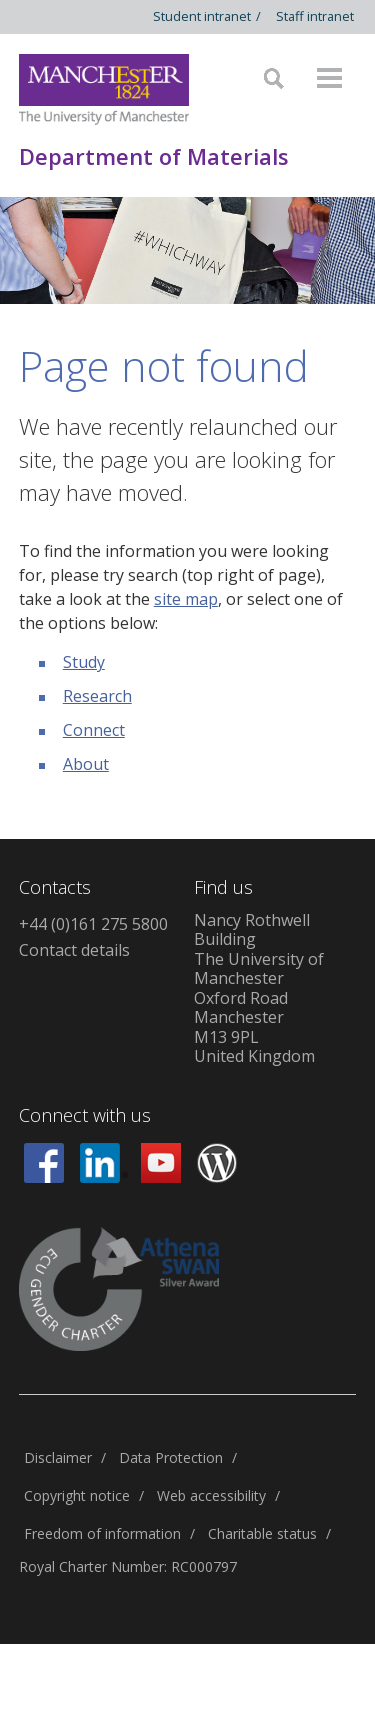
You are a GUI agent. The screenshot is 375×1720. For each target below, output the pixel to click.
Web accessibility (211, 1495)
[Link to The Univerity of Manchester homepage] (104, 89)
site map (186, 599)
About (86, 764)
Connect (94, 730)
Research (97, 696)
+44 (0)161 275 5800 (93, 924)
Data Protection (171, 1457)
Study (84, 662)
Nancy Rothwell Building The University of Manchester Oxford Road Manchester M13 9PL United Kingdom (259, 988)
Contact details (74, 950)
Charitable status (262, 1533)
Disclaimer (58, 1457)
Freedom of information (102, 1533)
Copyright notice (77, 1495)
